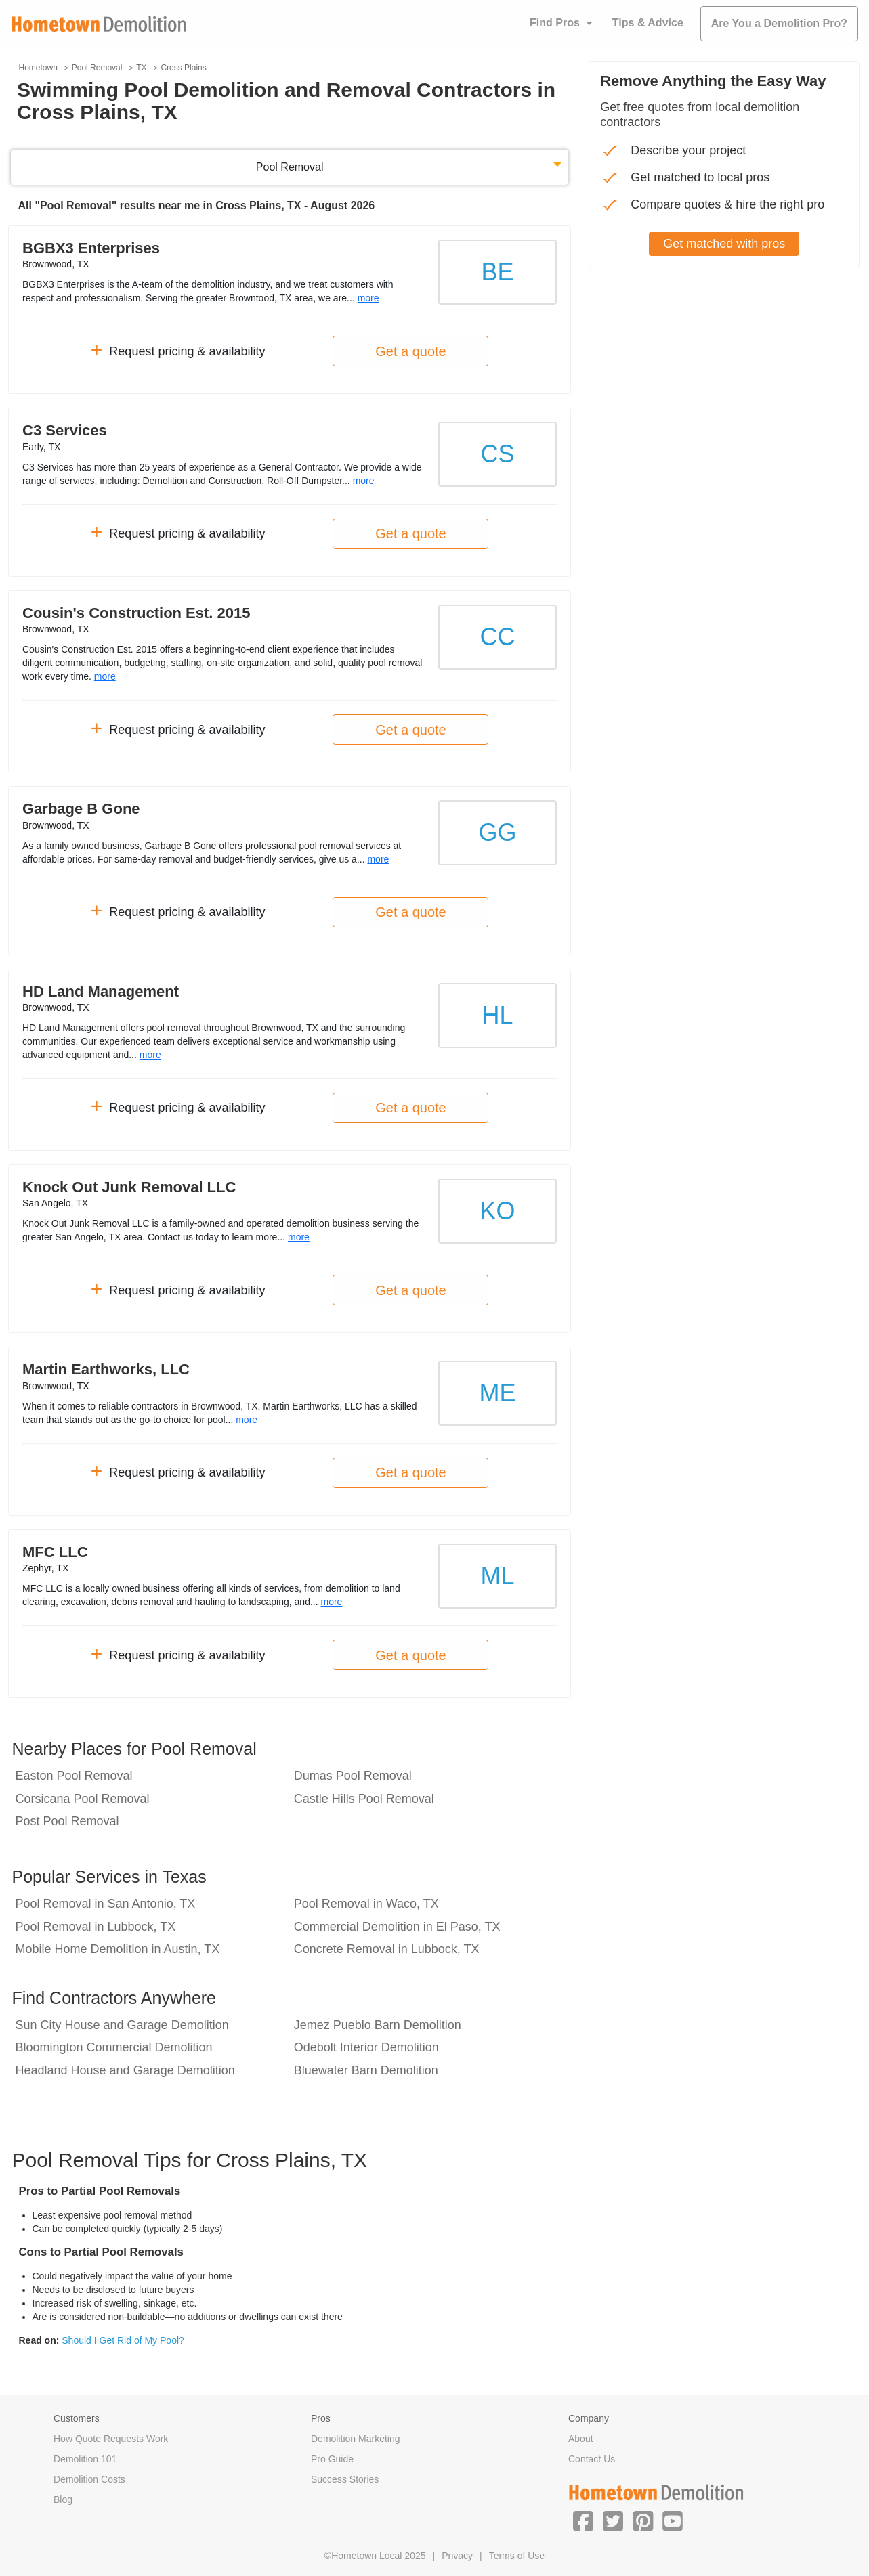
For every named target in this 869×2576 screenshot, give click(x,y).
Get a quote (410, 351)
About (580, 2438)
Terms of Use (517, 2555)
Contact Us (591, 2458)
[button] (583, 2520)
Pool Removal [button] (290, 167)
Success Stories (345, 2479)
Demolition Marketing (355, 2438)
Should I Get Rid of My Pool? (123, 2340)
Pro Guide (332, 2458)
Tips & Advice (647, 22)
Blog (63, 2499)
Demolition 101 (85, 2458)
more (368, 297)
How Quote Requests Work (111, 2438)
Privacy (457, 2555)
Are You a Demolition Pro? (779, 23)
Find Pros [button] (555, 22)
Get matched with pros (724, 243)
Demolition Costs (89, 2479)
